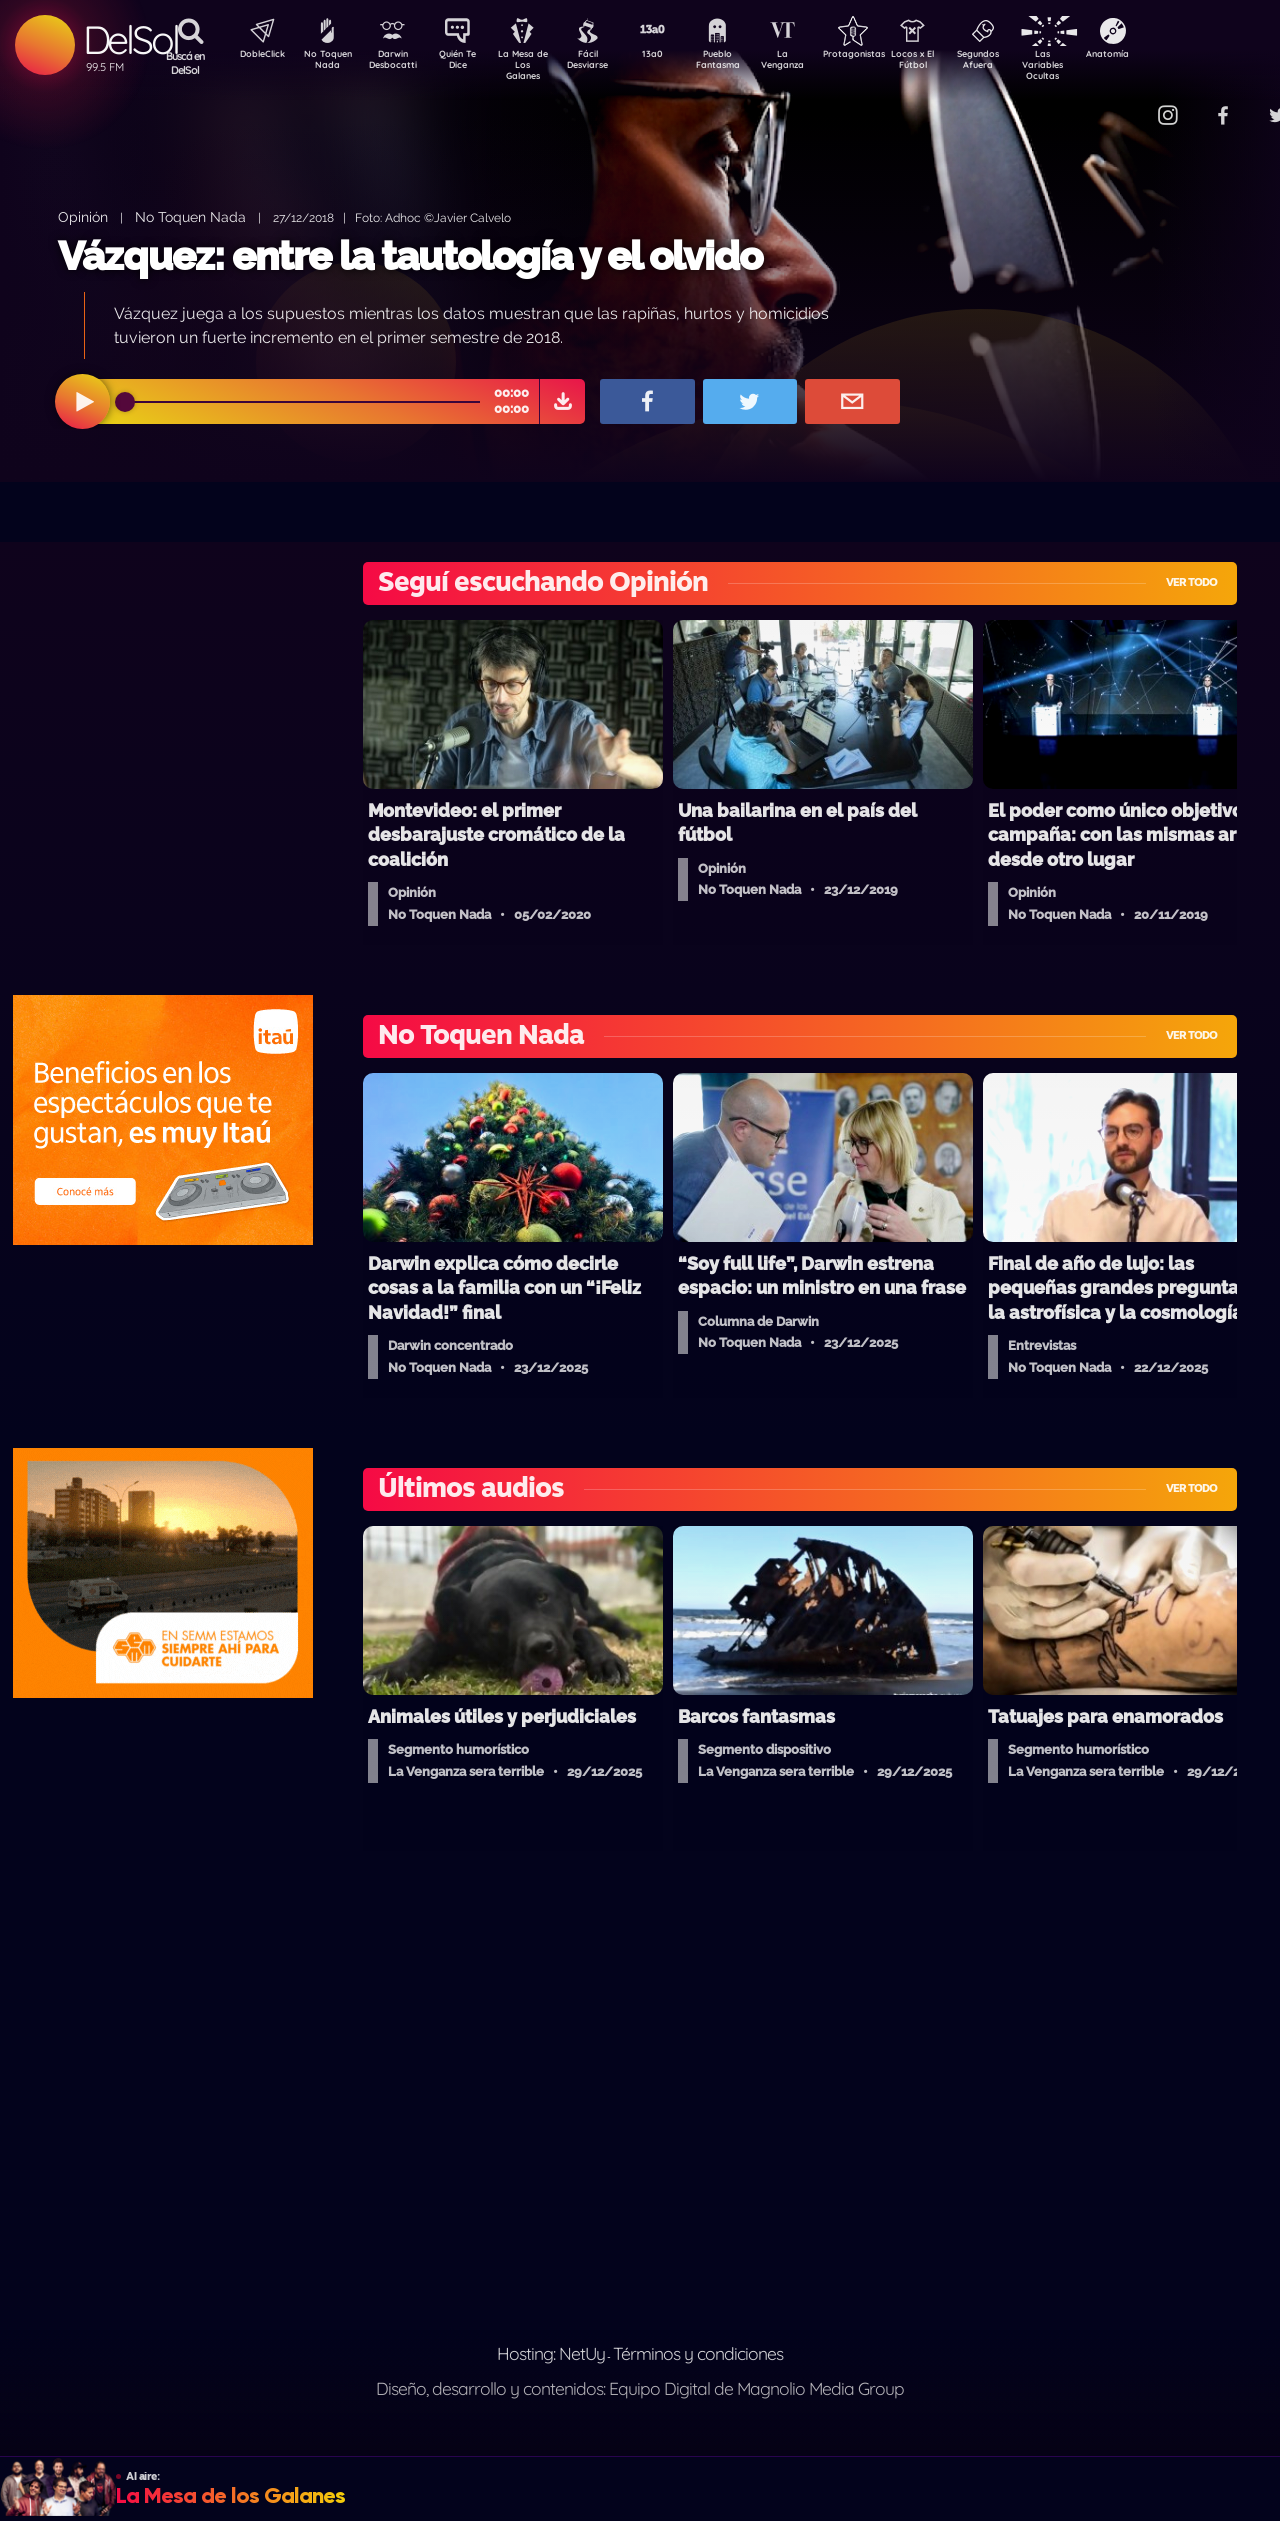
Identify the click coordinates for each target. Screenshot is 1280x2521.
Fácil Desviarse (605, 63)
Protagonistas (885, 56)
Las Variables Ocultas (1095, 64)
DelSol (130, 39)
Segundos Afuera (1025, 63)
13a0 (675, 56)
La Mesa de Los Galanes (535, 64)
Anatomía (1165, 56)
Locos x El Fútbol (955, 63)
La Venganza (815, 63)
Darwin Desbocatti (395, 63)
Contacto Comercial (1126, 102)
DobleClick (255, 56)
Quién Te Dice (465, 63)
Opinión (83, 216)
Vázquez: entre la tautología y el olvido (410, 255)
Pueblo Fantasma (745, 63)
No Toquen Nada (325, 63)
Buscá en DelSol (185, 63)
